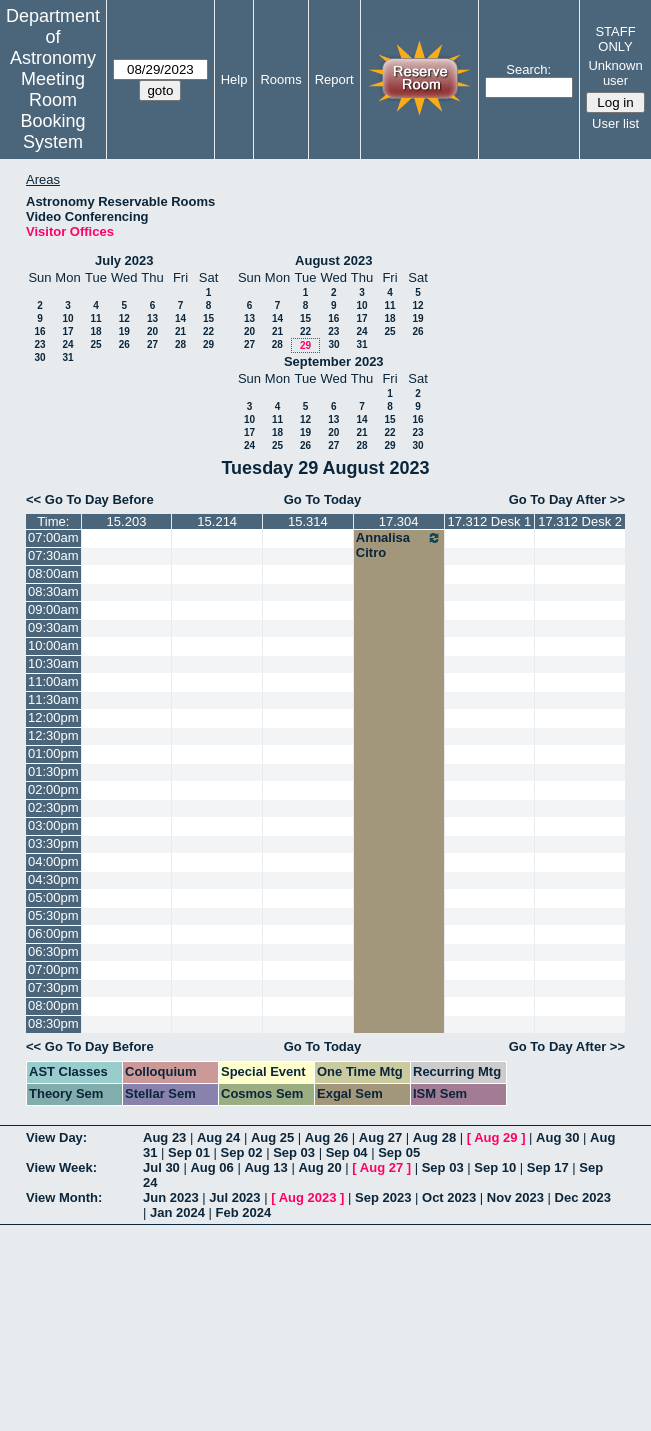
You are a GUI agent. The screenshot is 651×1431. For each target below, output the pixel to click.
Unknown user (615, 73)
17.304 (399, 521)
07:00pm (53, 969)
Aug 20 (319, 1167)
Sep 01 (189, 1152)
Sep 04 (347, 1152)
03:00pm (53, 825)
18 (95, 331)
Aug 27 (380, 1137)
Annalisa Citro (399, 545)
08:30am (53, 591)
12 (124, 318)
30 (39, 357)
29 (208, 344)
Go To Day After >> (567, 499)
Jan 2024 (177, 1212)
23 (39, 344)
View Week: (61, 1167)
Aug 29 (495, 1137)
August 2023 (333, 260)
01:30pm (53, 771)
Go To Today (323, 499)
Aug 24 (218, 1137)
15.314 (308, 521)
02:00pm (53, 789)
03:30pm (53, 843)
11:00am (53, 681)
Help (234, 79)
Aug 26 (326, 1137)
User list (615, 123)
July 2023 (124, 260)
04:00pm (53, 861)
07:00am (53, 537)
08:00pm (53, 1005)
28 (180, 344)
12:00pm (53, 717)
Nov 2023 (515, 1197)
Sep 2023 (383, 1197)
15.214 (217, 521)
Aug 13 (265, 1167)
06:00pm (53, 933)
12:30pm (53, 735)
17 (67, 331)
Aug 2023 (308, 1197)
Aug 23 (164, 1137)
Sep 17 (548, 1167)
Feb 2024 (244, 1212)
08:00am (53, 573)
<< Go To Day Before (90, 499)
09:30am (53, 627)
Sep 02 (242, 1152)
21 (180, 331)
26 (124, 344)
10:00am (53, 645)
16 (39, 331)
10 (67, 318)
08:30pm (53, 1023)
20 (152, 331)
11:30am (53, 699)
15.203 (127, 521)
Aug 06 (211, 1167)
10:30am (53, 663)
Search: (528, 69)
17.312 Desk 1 (489, 521)
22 (208, 331)
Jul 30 (161, 1167)
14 (180, 318)
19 (124, 331)
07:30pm (53, 987)
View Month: (64, 1197)
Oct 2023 (449, 1197)
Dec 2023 (583, 1197)
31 (67, 357)
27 (152, 344)
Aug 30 (557, 1137)
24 (67, 344)
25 (95, 344)
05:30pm (53, 915)
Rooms (280, 79)
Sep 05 (399, 1152)
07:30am (53, 555)
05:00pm (53, 897)
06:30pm (53, 951)
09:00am (53, 609)
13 (152, 318)
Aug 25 (272, 1137)
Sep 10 (495, 1167)
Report (334, 79)
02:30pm (53, 807)
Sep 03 (294, 1152)
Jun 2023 (171, 1197)
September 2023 (334, 361)
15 (208, 318)
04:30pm (53, 879)
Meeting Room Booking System (52, 110)
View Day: (56, 1137)
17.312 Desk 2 (580, 521)
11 (95, 318)
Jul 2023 (234, 1197)
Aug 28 (434, 1137)
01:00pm (53, 753)
